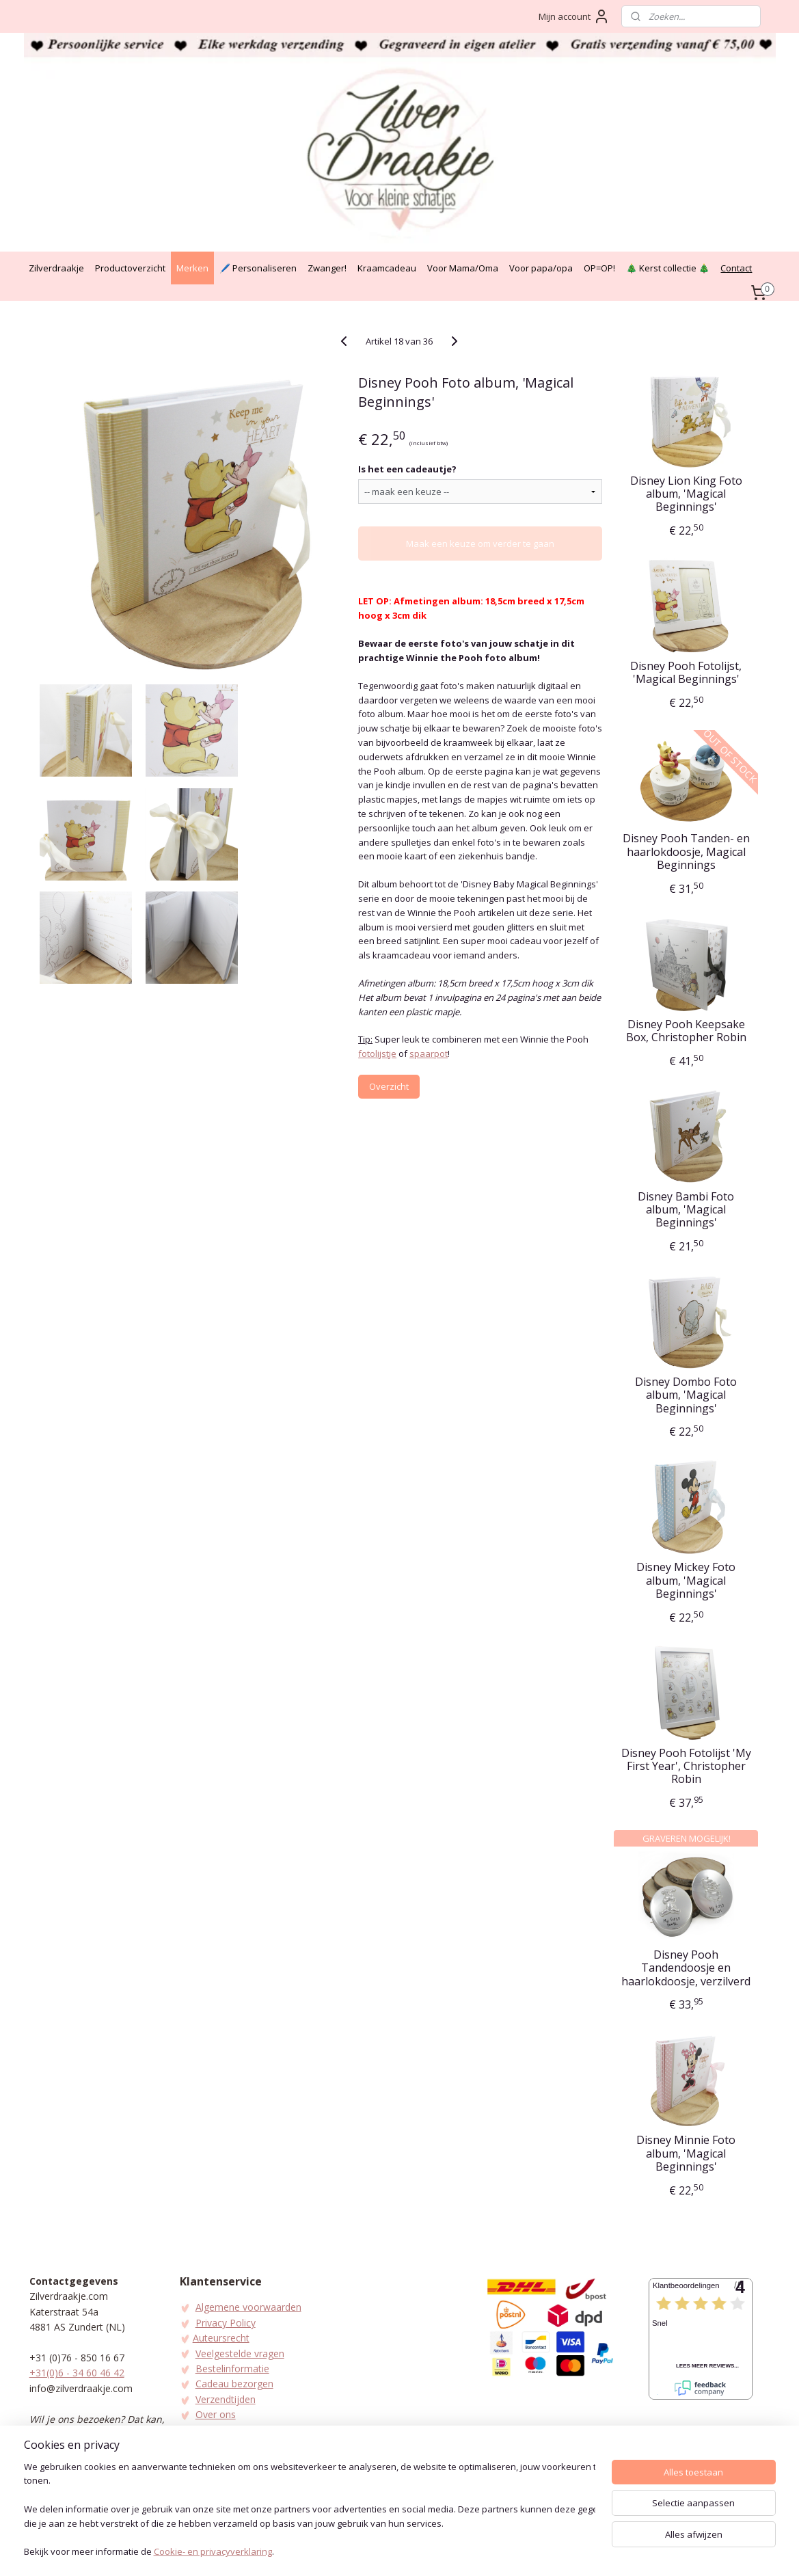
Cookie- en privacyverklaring (213, 2553)
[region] (309, 2511)
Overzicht (389, 1086)
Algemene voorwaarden (248, 2306)
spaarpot (428, 1053)
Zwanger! (327, 268)
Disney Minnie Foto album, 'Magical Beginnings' (686, 2153)
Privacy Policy (225, 2322)
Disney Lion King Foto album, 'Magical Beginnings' (686, 494)
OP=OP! (599, 268)
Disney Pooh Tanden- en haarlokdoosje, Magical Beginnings (686, 852)
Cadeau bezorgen (234, 2383)
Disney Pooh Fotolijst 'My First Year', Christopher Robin (686, 1766)
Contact (736, 268)
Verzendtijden (225, 2399)
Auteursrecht (221, 2337)
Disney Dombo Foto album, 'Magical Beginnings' (686, 1395)
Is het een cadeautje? (407, 469)
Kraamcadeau (386, 268)
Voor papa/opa (541, 268)
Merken (192, 268)
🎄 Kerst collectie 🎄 (667, 268)
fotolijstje (377, 1053)
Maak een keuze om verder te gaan (480, 543)
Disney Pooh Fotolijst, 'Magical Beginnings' (686, 673)
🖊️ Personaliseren (258, 268)
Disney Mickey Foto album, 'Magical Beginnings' (686, 1580)
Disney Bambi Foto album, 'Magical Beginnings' (686, 1210)
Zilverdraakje (56, 268)
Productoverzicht (130, 268)
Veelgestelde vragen (239, 2353)
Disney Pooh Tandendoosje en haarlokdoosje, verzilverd (686, 1968)
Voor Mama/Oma (462, 268)
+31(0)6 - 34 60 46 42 (76, 2372)
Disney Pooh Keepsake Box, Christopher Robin (686, 1031)
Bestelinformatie (232, 2368)
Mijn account (574, 16)
